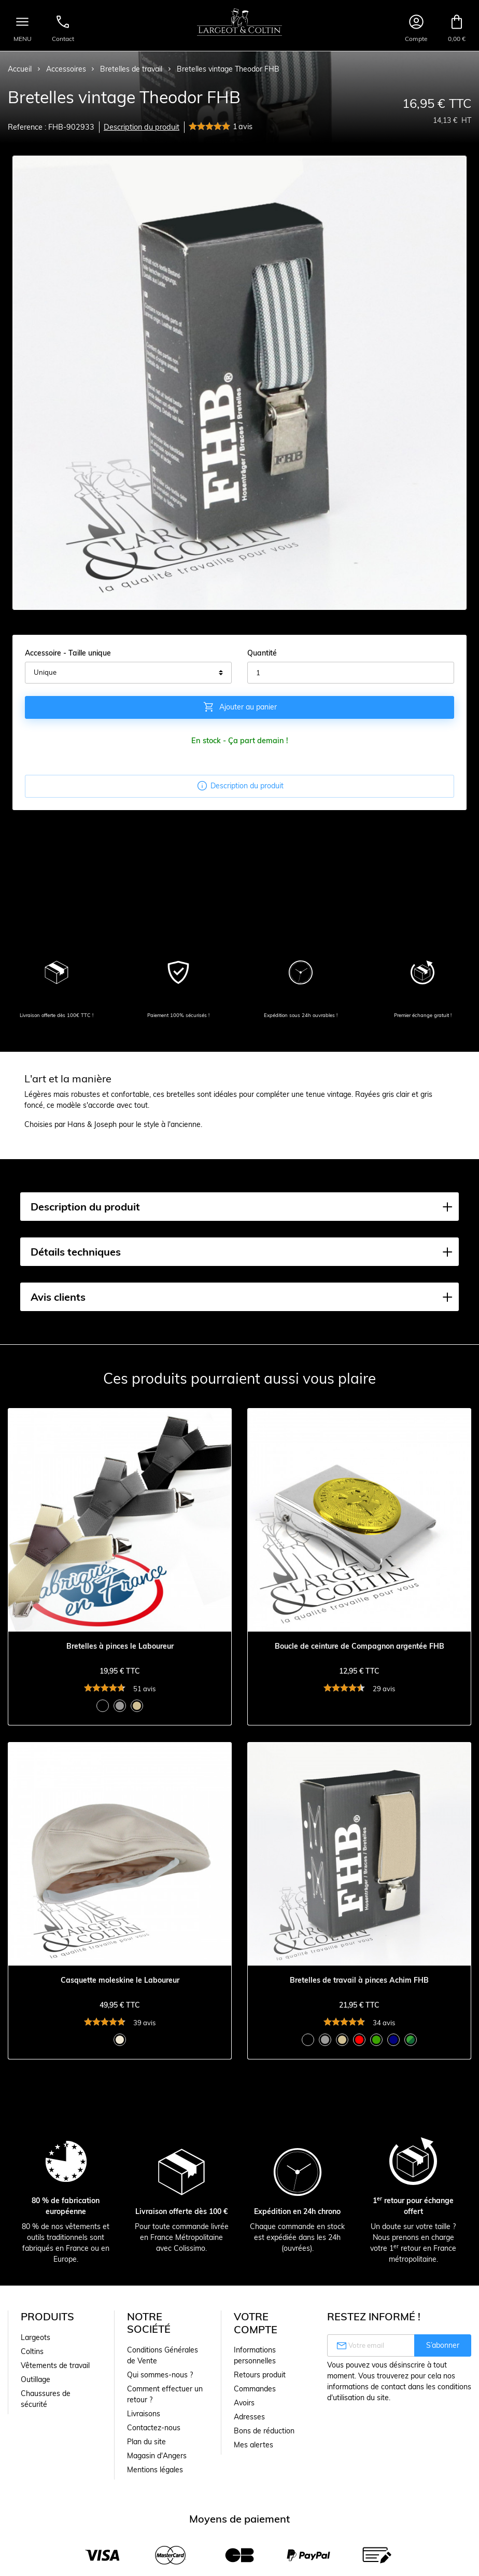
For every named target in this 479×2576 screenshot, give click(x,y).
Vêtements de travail (55, 2365)
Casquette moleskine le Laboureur (120, 1980)
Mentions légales (155, 2469)
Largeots (35, 2337)
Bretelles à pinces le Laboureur (120, 1646)
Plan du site (146, 2441)
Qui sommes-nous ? (160, 2374)
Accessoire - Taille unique (68, 653)
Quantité (262, 653)
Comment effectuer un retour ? (165, 2394)
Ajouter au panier (240, 707)
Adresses (249, 2416)
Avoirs (244, 2402)
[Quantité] (350, 673)
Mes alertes (253, 2444)
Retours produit (260, 2374)
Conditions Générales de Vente (162, 2355)
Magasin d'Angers (157, 2455)
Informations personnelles (255, 2355)
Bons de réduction (264, 2430)
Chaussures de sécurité (46, 2399)
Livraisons (143, 2413)
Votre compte (255, 2323)
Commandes (255, 2388)
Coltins (32, 2351)
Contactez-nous (153, 2427)
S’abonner (442, 2345)
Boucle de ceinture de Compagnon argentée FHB (359, 1646)
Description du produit (141, 127)
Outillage (35, 2379)
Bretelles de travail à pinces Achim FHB (359, 1980)
